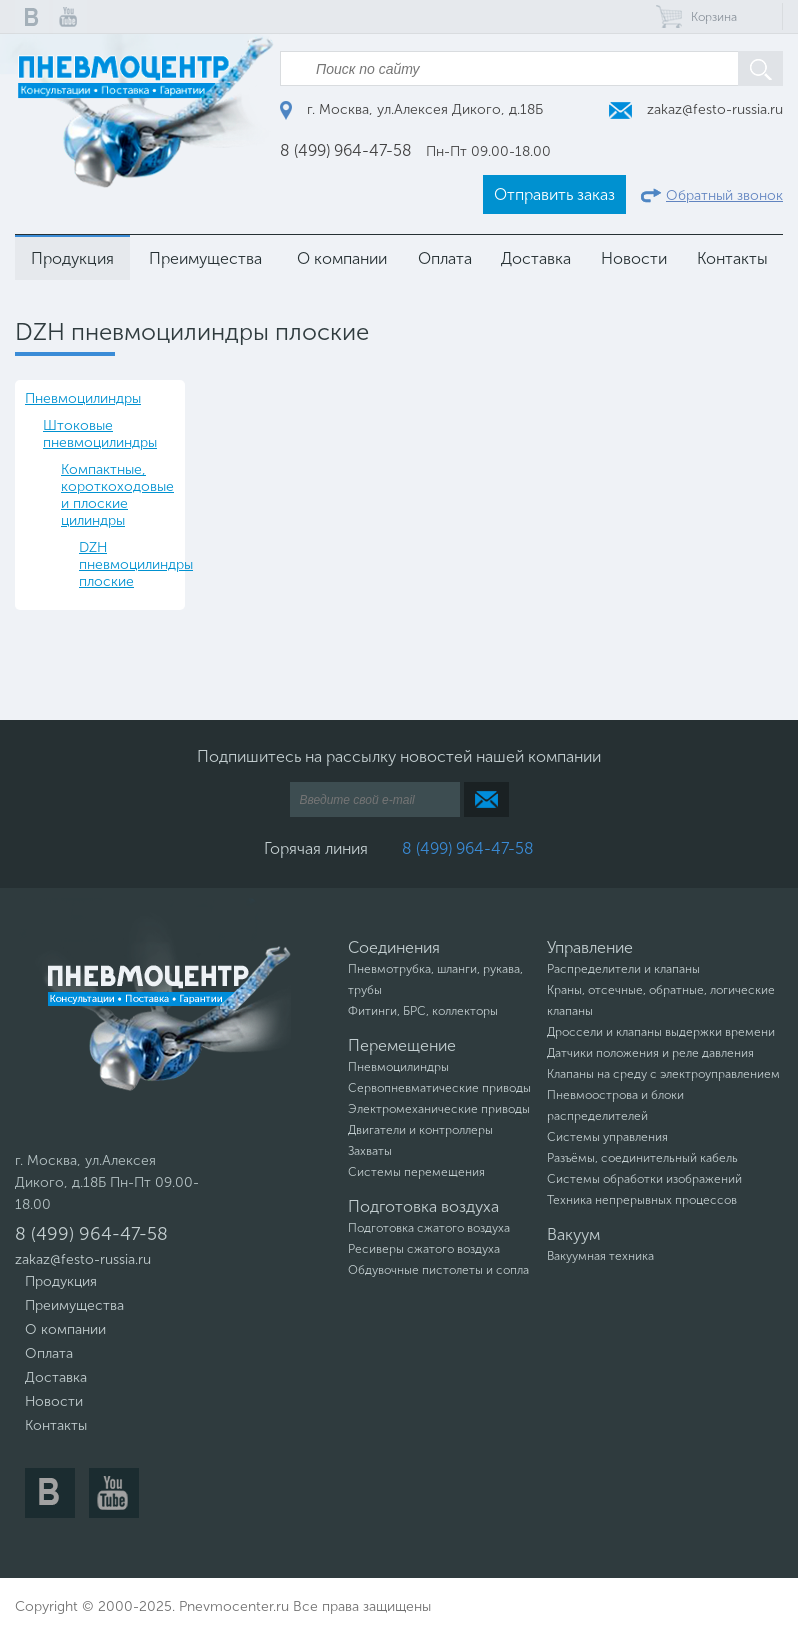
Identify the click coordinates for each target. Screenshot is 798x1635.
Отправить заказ (554, 194)
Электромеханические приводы (439, 1109)
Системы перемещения (416, 1172)
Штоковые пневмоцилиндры (100, 434)
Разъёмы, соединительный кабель (642, 1158)
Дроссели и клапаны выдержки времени (661, 1032)
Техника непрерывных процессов (642, 1200)
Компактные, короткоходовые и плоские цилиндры (117, 495)
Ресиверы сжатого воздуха (424, 1249)
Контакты (732, 258)
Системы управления (607, 1137)
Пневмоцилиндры (83, 398)
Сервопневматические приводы (439, 1088)
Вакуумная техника (600, 1256)
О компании (342, 258)
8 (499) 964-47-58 (346, 150)
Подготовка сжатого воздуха (429, 1228)
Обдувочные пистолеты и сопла (438, 1270)
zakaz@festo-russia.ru (696, 109)
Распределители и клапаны (623, 969)
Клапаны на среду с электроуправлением (663, 1074)
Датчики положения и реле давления (650, 1053)
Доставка (536, 258)
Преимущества (205, 258)
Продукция (72, 258)
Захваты (370, 1151)
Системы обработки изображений (644, 1179)
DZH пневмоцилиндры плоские (127, 564)
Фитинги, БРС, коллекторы (423, 1011)
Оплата (445, 258)
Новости (634, 258)
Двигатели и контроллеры (420, 1130)
